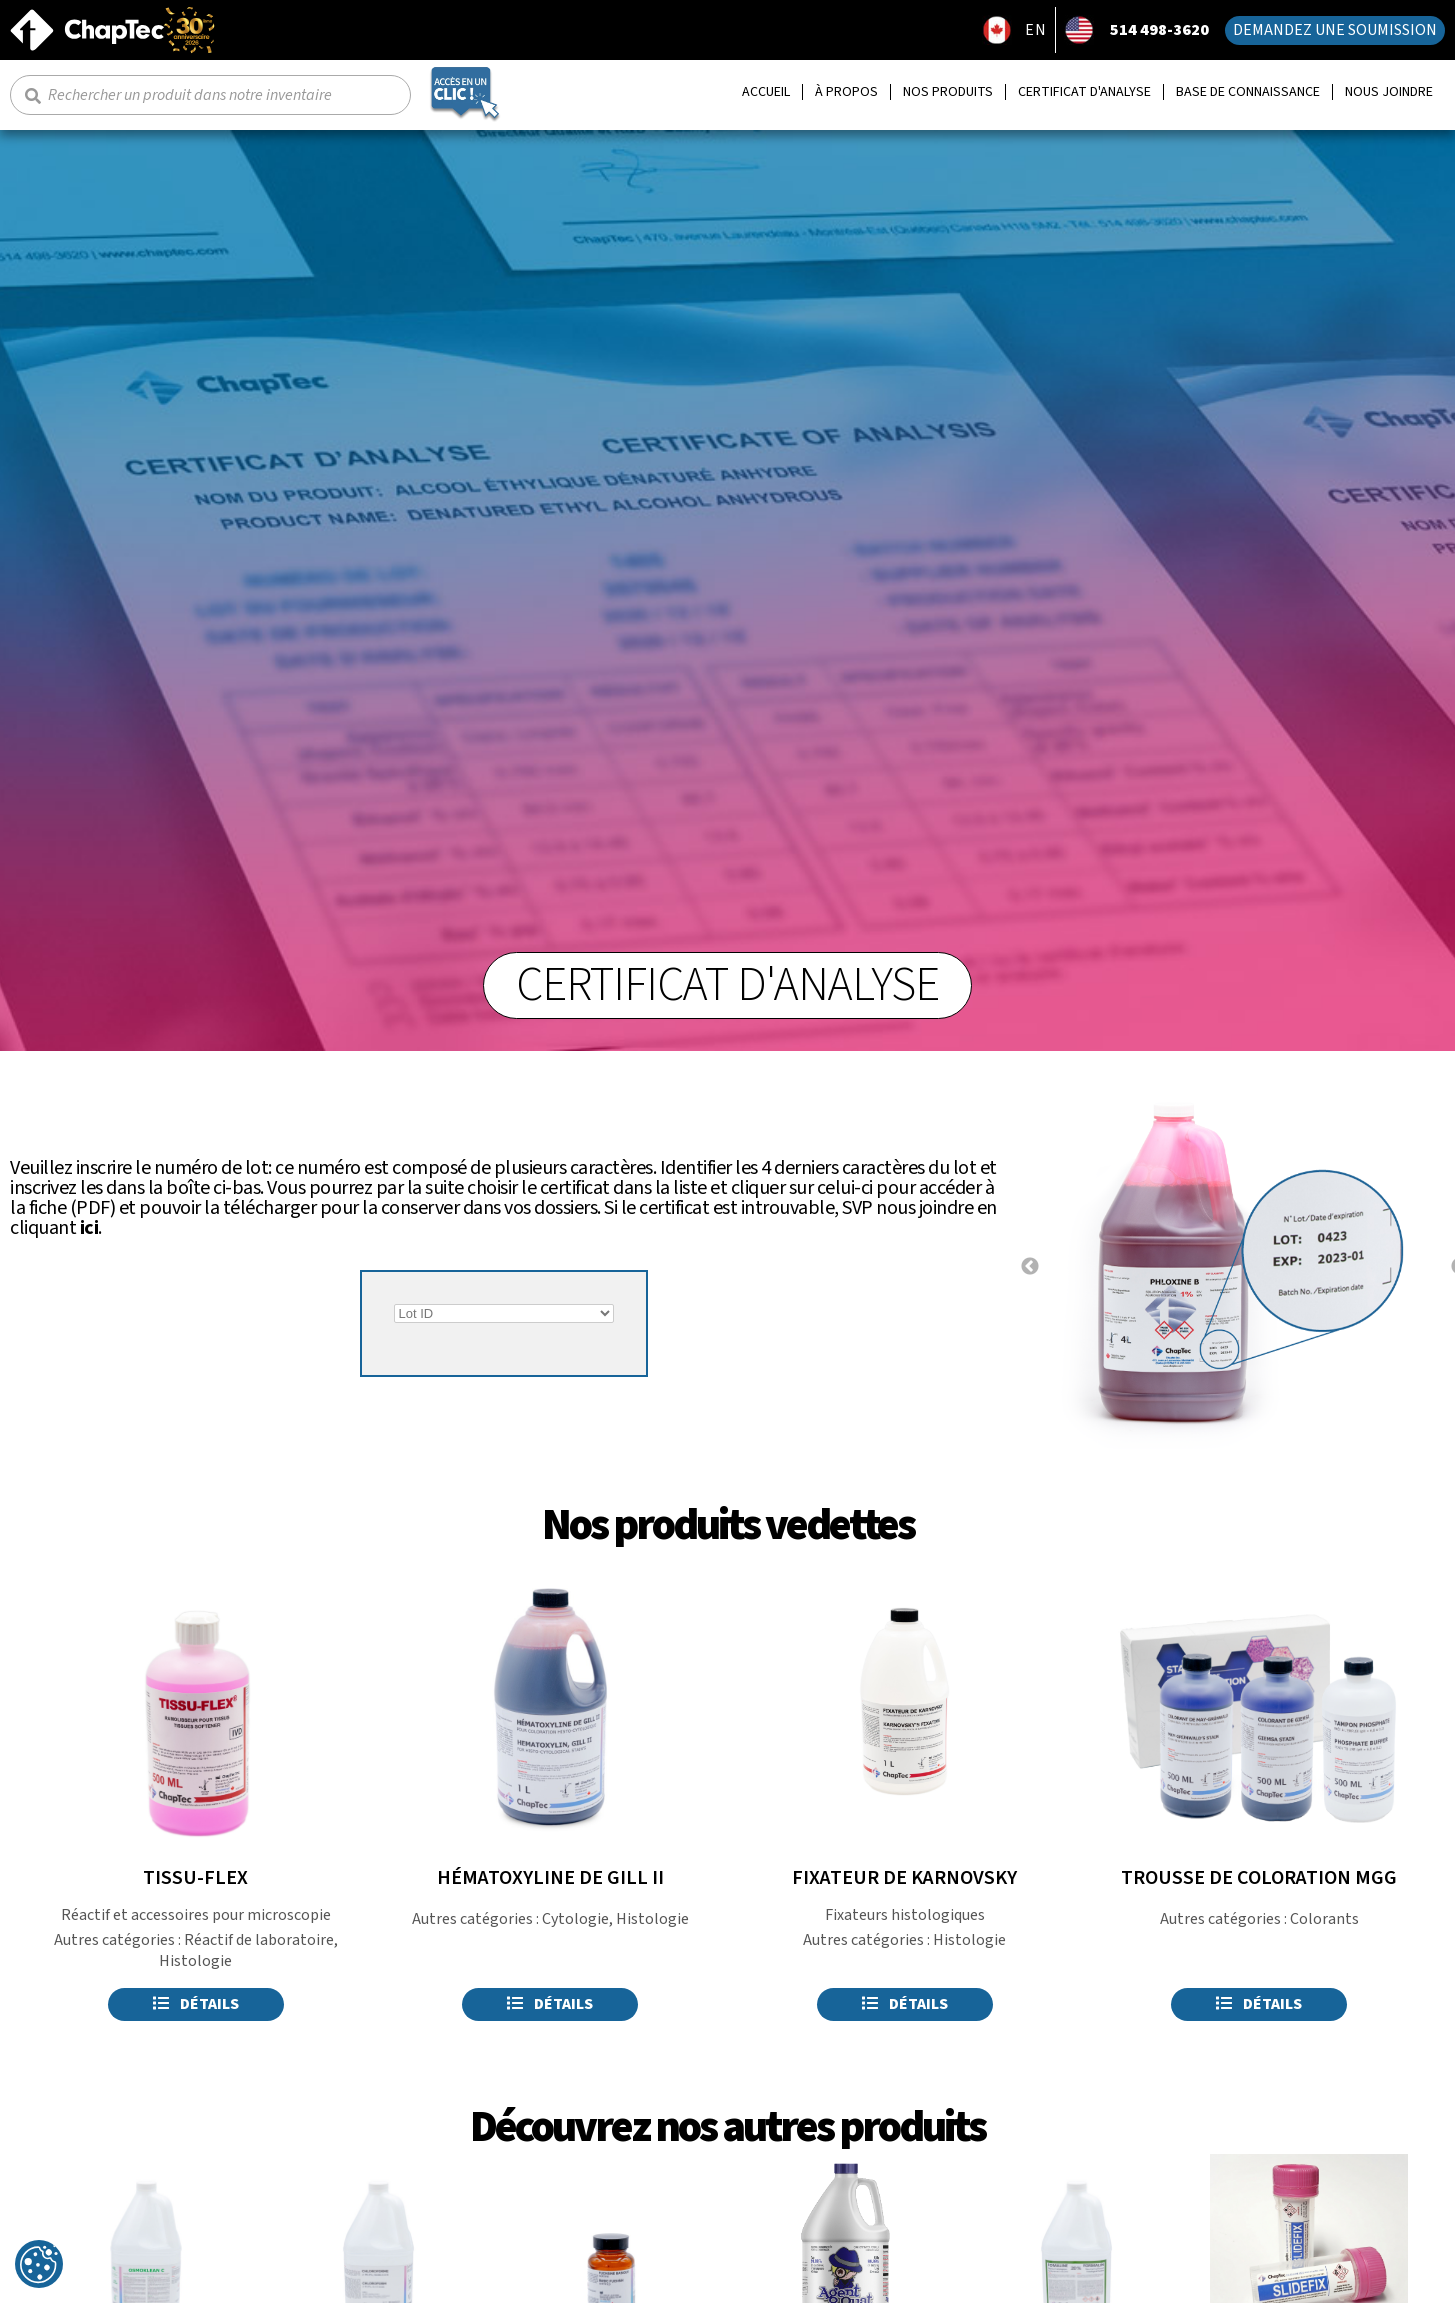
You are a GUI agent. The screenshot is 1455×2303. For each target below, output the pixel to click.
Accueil (766, 92)
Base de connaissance (1248, 92)
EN (1036, 30)
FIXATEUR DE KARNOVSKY (904, 1878)
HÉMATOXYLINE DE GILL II (550, 1878)
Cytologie (575, 1919)
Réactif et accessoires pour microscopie (196, 1915)
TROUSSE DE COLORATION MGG (1259, 1878)
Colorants (1324, 1919)
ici (89, 1228)
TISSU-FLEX (195, 1878)
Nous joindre (1389, 92)
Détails (196, 2004)
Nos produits (948, 92)
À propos (846, 92)
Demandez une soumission (1335, 30)
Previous (1030, 1267)
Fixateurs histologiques (905, 1915)
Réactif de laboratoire (259, 1940)
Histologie (195, 1961)
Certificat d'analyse (1084, 92)
